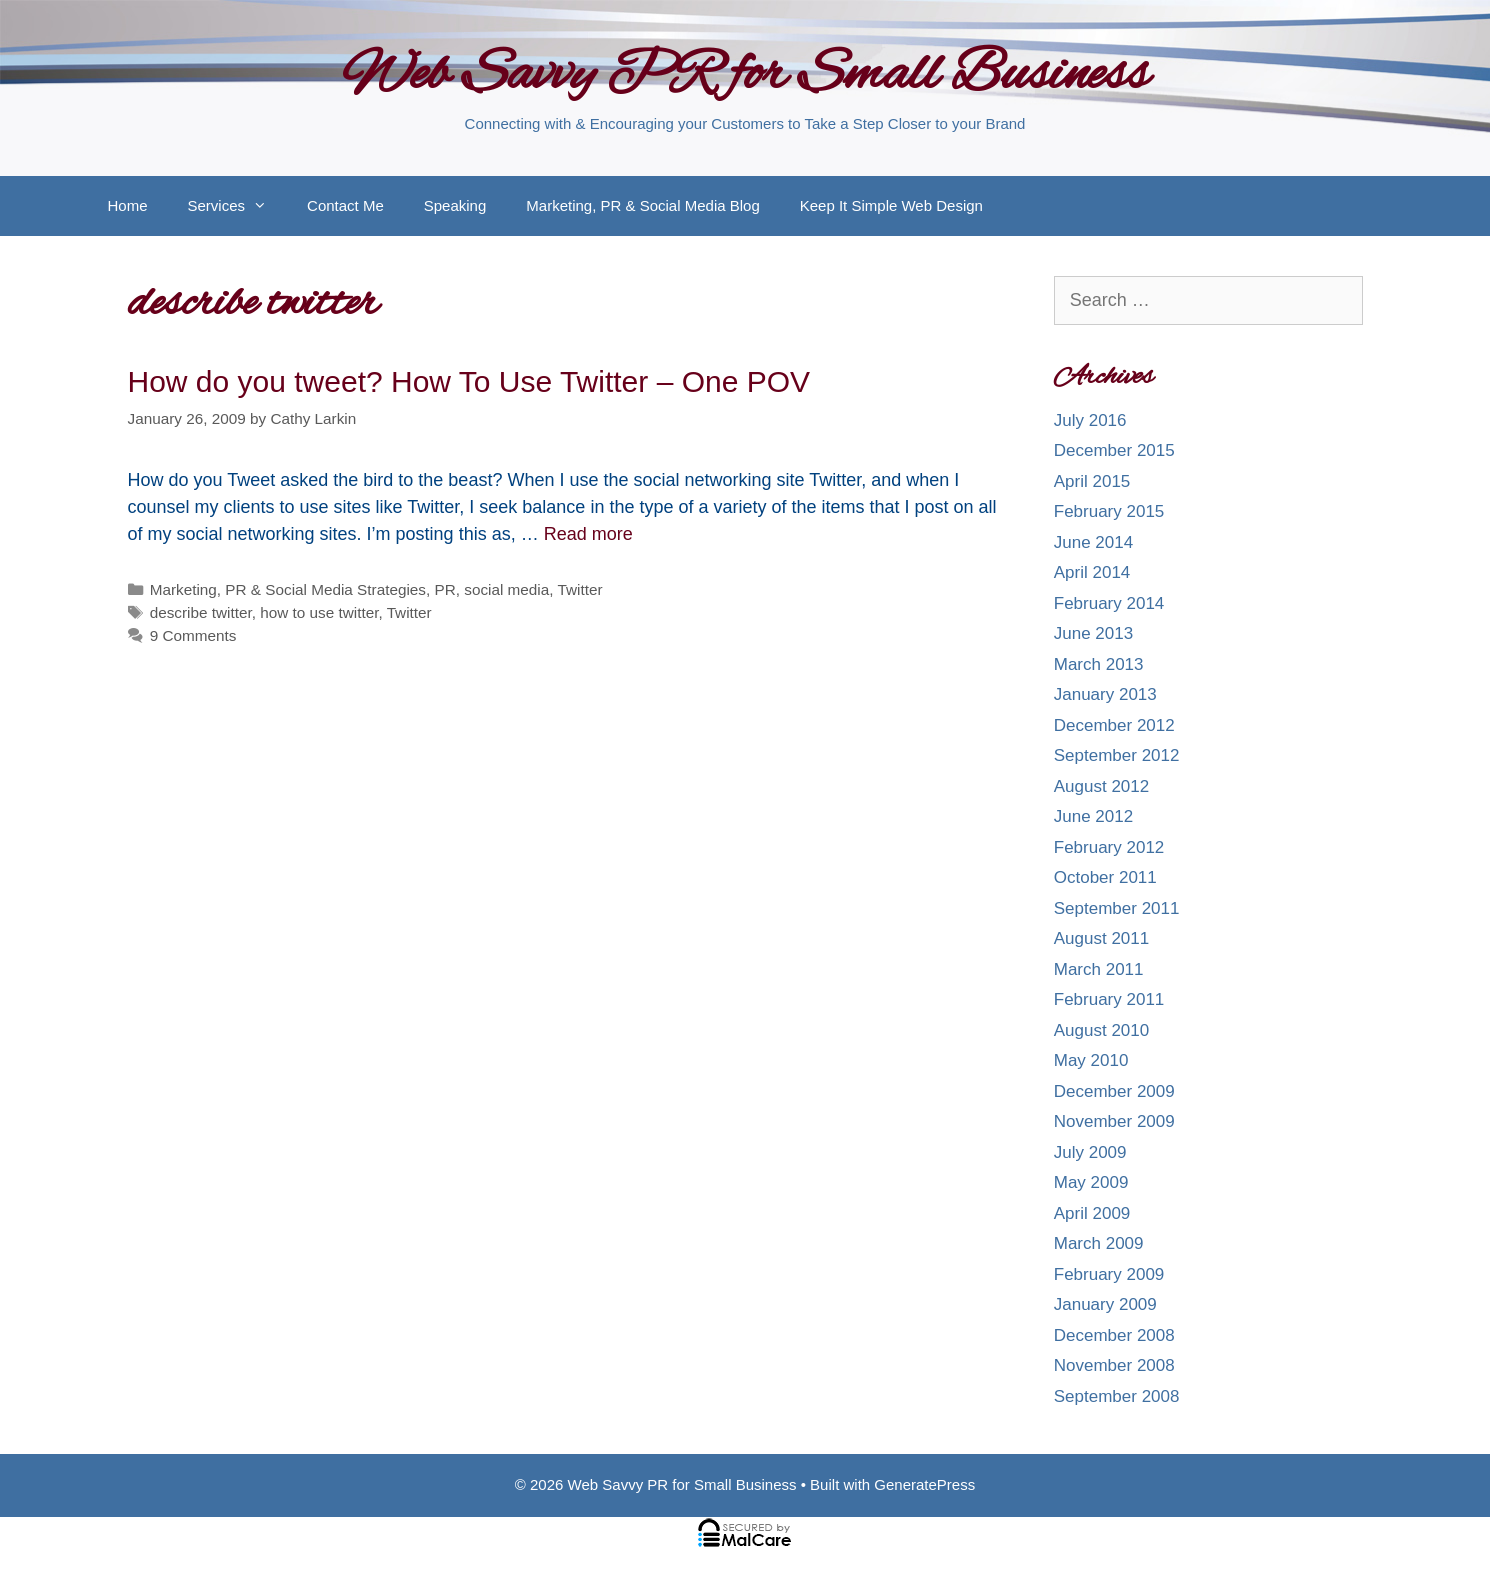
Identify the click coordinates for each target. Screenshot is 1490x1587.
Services (238, 206)
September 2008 (1117, 1396)
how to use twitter (319, 612)
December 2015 (1114, 450)
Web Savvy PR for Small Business (745, 76)
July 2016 (1090, 420)
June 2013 (1093, 633)
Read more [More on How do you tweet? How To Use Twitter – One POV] (588, 534)
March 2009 (1099, 1243)
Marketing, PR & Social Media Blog (642, 205)
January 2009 (1105, 1304)
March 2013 (1099, 664)
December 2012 (1114, 725)
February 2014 (1109, 603)
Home (128, 205)
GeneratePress (924, 1484)
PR (445, 589)
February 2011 (1109, 999)
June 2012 (1093, 816)
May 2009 (1091, 1182)
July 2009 (1090, 1152)
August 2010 (1101, 1030)
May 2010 (1091, 1060)
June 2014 (1093, 542)
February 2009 (1109, 1274)
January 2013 (1105, 694)
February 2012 (1109, 847)
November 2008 (1114, 1365)
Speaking (455, 205)
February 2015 (1109, 511)
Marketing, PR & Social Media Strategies (288, 589)
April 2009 (1092, 1213)
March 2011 (1099, 969)
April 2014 (1092, 572)
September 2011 (1117, 908)
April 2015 (1092, 481)
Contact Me (345, 205)
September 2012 (1117, 755)
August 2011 (1101, 938)
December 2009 (1114, 1091)
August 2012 (1101, 786)
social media (506, 589)
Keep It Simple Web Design (891, 205)
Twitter (580, 589)
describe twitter (201, 612)
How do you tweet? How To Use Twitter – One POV (469, 381)
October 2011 (1105, 877)
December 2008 (1114, 1335)
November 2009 (1114, 1121)
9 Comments (193, 635)
